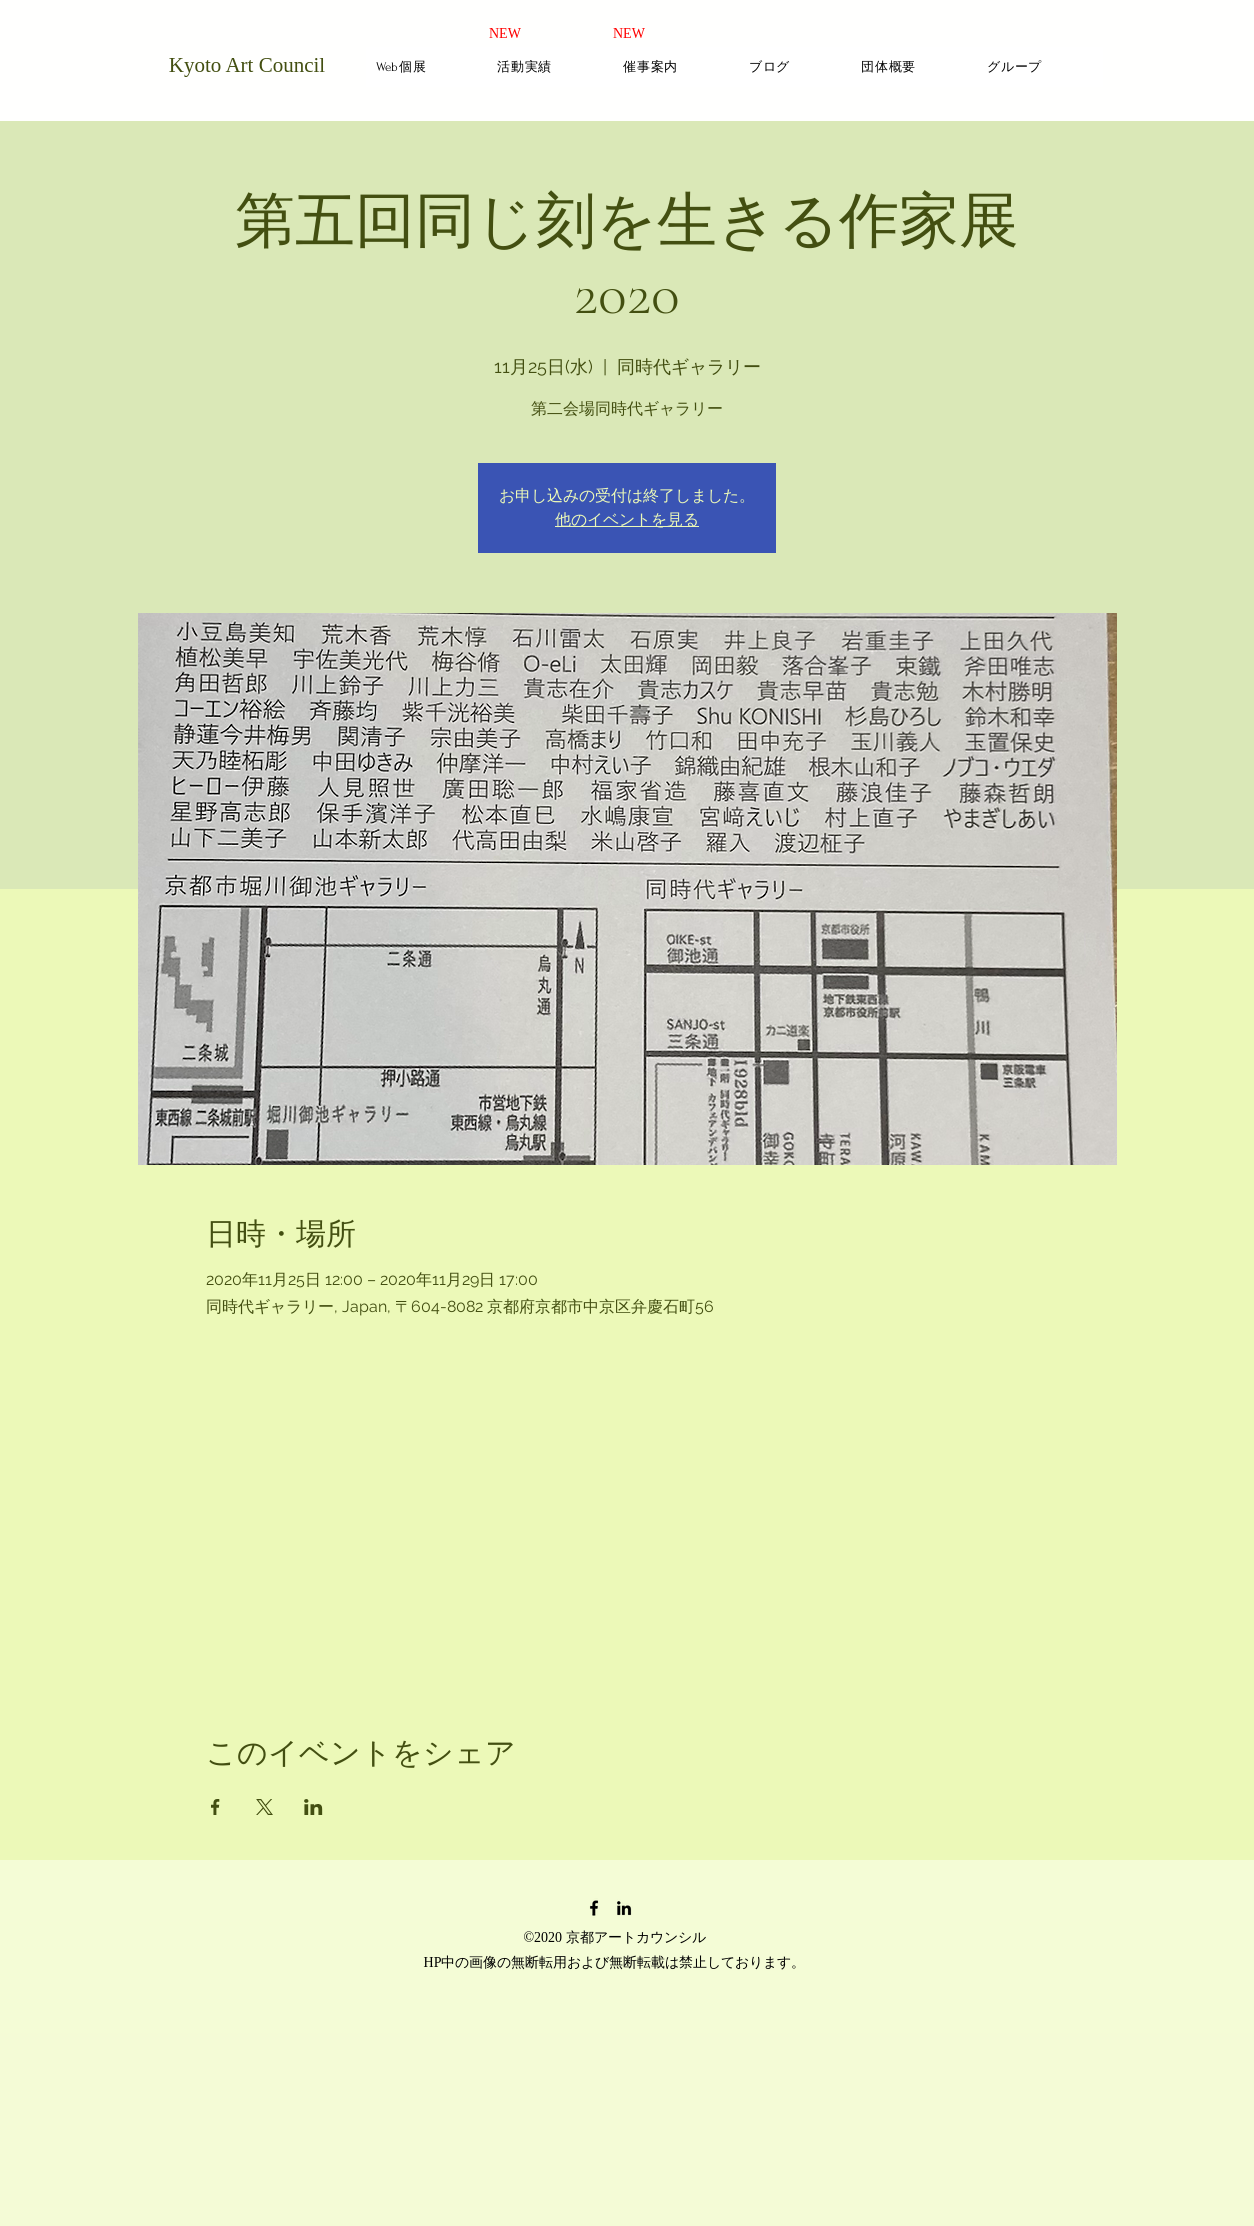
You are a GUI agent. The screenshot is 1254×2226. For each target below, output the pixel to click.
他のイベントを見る (627, 519)
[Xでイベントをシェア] (264, 1807)
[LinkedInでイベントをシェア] (313, 1807)
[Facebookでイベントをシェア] (215, 1807)
